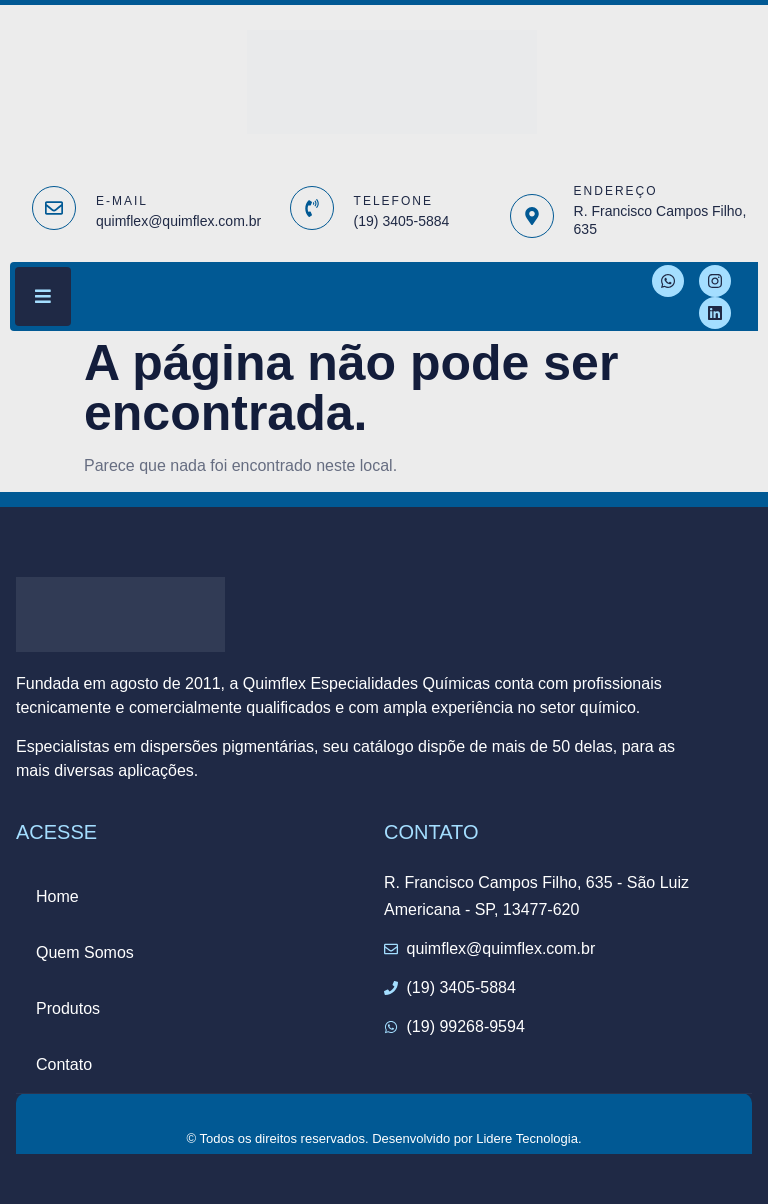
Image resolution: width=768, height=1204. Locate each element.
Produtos (68, 1008)
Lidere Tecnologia (527, 1138)
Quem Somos (85, 952)
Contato (64, 1064)
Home (57, 896)
